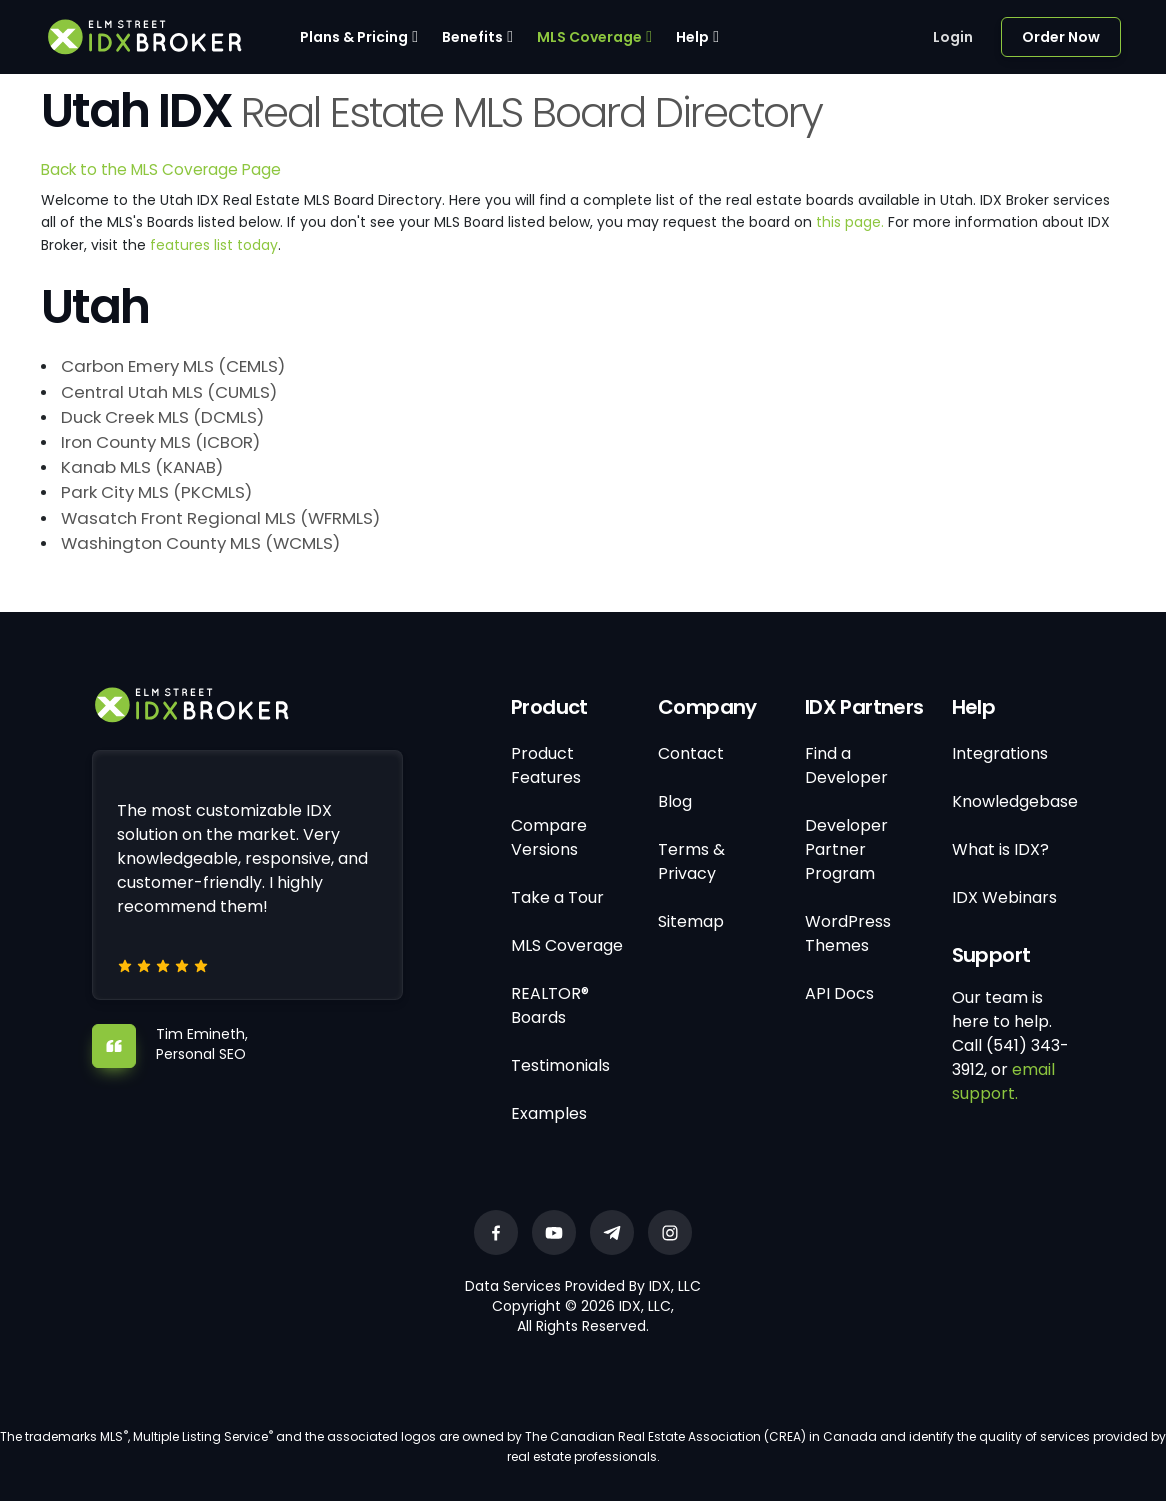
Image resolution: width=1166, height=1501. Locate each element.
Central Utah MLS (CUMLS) (169, 392)
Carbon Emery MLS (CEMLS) (173, 366)
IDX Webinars (1004, 897)
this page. (850, 222)
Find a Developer (846, 765)
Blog (675, 801)
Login (953, 37)
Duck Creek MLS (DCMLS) (162, 417)
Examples (549, 1113)
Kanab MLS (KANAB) (142, 467)
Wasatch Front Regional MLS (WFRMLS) (220, 518)
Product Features (546, 765)
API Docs (839, 993)
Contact (691, 753)
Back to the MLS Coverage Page (161, 169)
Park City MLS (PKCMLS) (156, 492)
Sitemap (691, 921)
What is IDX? (1000, 849)
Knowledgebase (1015, 801)
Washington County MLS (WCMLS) (200, 543)
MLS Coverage (589, 37)
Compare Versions (549, 837)
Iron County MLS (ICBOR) (160, 442)
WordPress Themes (848, 933)
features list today (214, 245)
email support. (1003, 1081)
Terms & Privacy (691, 861)
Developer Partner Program (846, 849)
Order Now (1061, 37)
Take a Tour (557, 897)
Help (692, 37)
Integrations (1000, 753)
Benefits (472, 37)
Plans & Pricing (354, 37)
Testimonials (560, 1065)
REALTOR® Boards (550, 1005)
